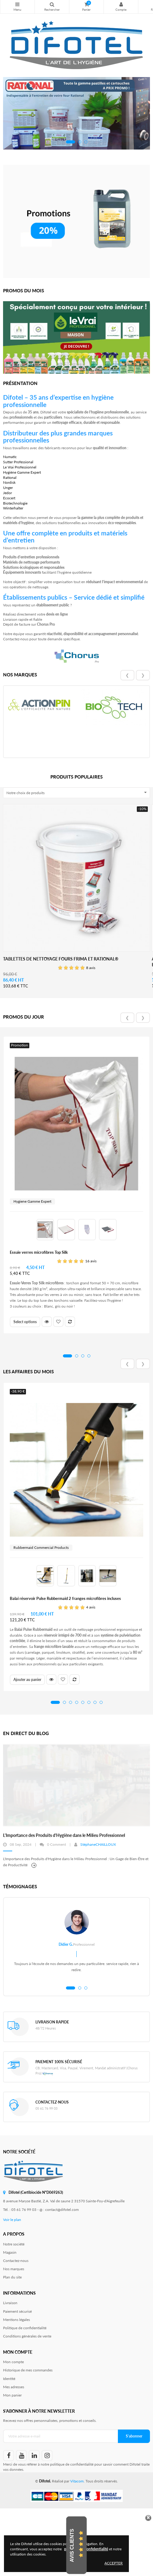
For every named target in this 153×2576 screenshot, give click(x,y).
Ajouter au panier (27, 1679)
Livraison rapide (52, 2022)
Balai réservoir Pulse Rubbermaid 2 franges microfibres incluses (65, 1598)
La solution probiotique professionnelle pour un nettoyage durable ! (65, 1835)
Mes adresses (13, 2387)
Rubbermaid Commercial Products (41, 1547)
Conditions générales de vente (27, 2336)
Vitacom (77, 2481)
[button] (67, 141)
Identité (9, 2378)
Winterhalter (13, 508)
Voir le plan (12, 2219)
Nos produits (17, 4)
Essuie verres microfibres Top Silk (39, 1252)
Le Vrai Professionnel (19, 467)
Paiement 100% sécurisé (58, 2062)
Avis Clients (72, 2545)
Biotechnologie (15, 503)
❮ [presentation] (127, 675)
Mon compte (121, 4)
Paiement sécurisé (17, 2311)
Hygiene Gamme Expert (32, 1201)
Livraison (10, 2302)
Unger (8, 487)
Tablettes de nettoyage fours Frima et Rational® (60, 958)
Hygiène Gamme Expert (22, 472)
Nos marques (13, 2269)
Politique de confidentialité (24, 2328)
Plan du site (12, 2277)
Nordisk (9, 482)
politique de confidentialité (71, 2464)
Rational (9, 477)
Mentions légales (16, 2319)
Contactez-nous (52, 2102)
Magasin (9, 2252)
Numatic (10, 456)
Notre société (13, 2244)
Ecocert (9, 498)
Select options (25, 1321)
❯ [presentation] (143, 675)
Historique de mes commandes (28, 2370)
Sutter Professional (18, 462)
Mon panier (12, 2395)
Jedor (7, 492)
